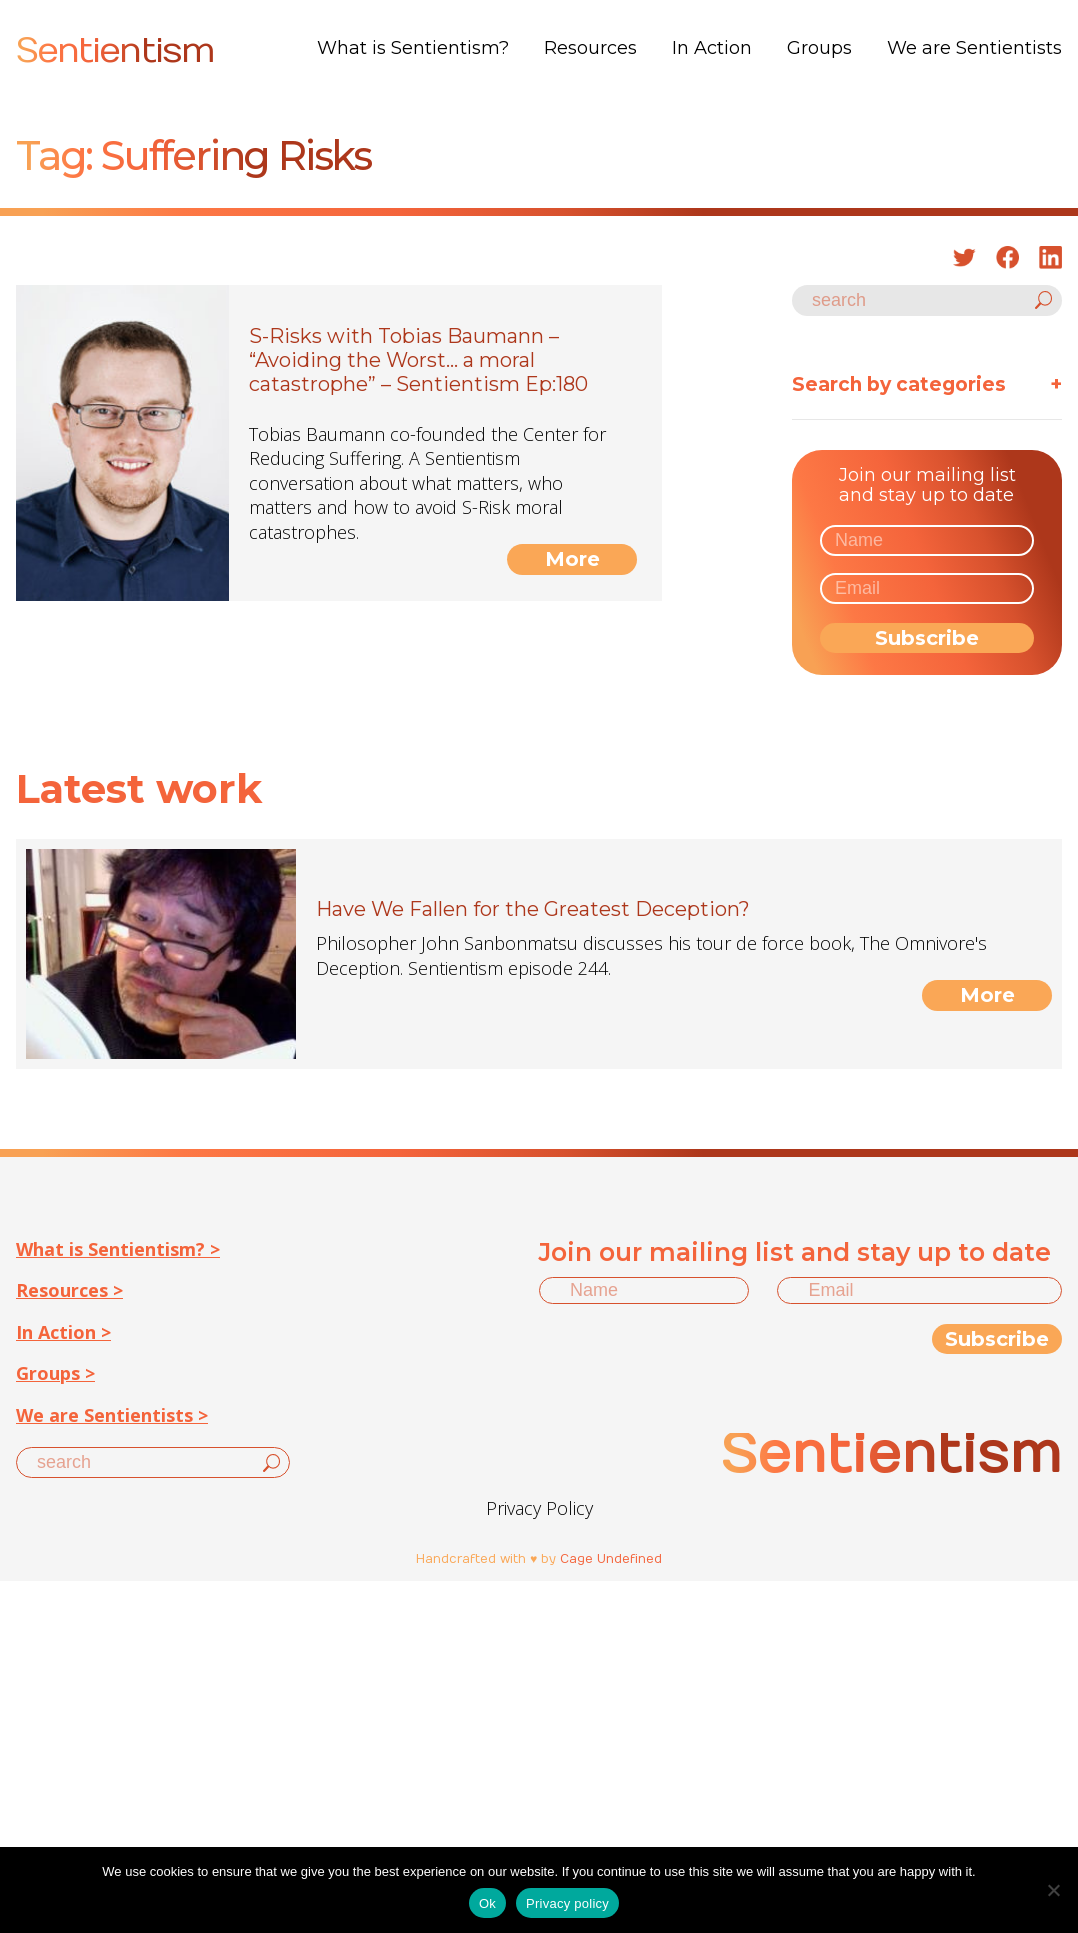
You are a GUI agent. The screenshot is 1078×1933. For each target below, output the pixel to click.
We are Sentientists (974, 48)
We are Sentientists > (112, 1415)
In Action (712, 48)
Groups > (55, 1373)
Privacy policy (567, 1903)
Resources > (69, 1290)
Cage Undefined (611, 1559)
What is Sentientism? (413, 48)
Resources (590, 48)
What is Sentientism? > (118, 1249)
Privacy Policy (539, 1508)
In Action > (63, 1332)
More (572, 559)
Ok (487, 1903)
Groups (819, 48)
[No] (1053, 1890)
